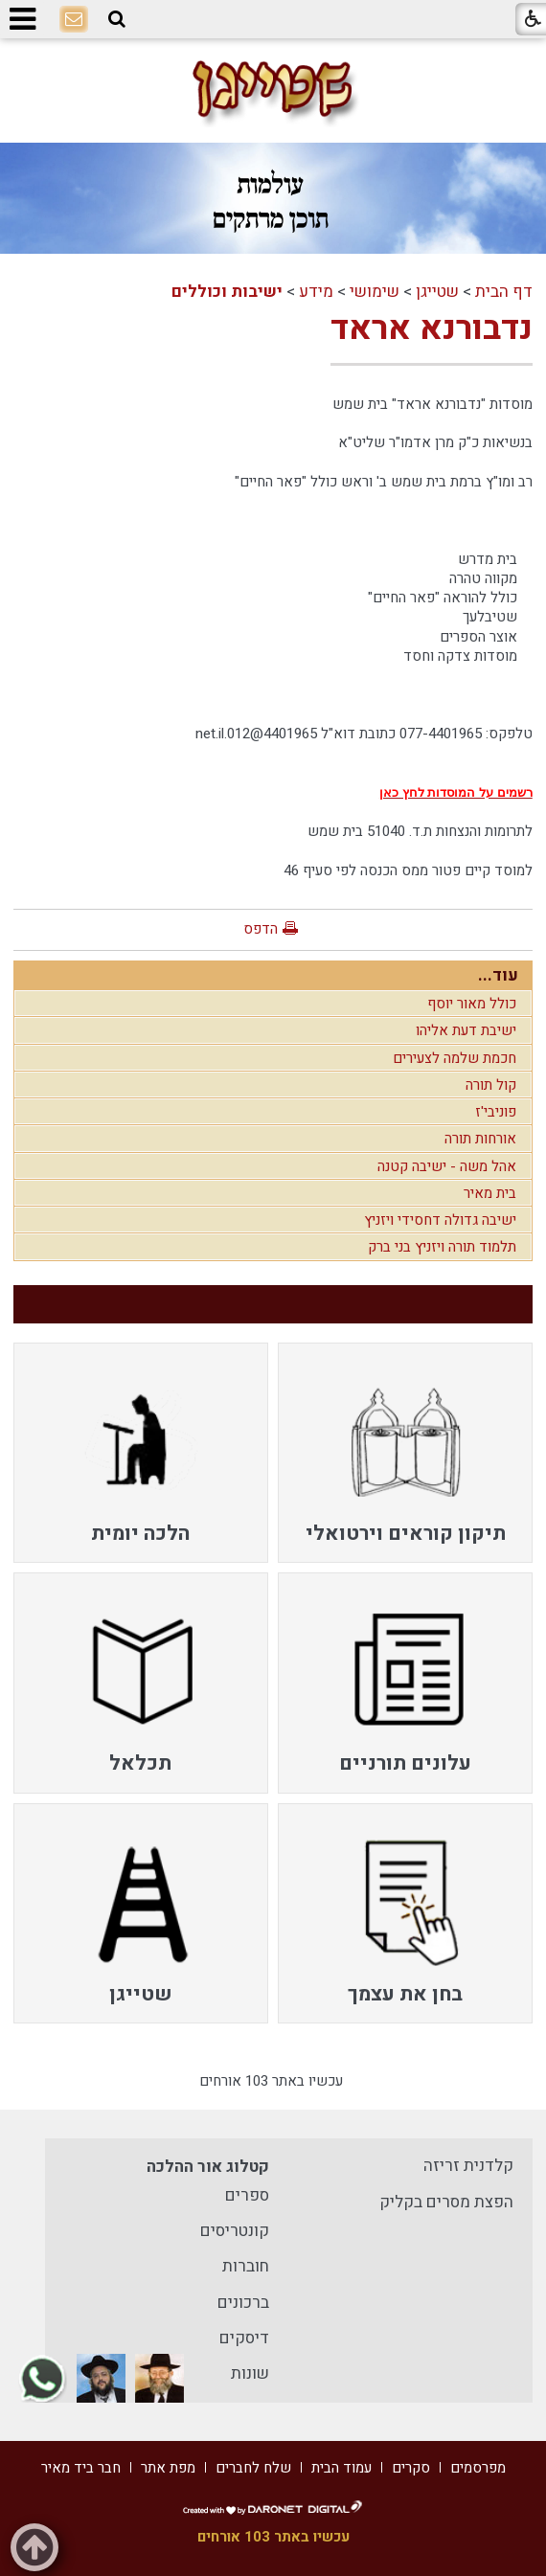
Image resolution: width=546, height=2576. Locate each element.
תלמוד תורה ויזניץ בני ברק (442, 1246)
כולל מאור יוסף (471, 1003)
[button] (116, 19)
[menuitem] (405, 1453)
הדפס (260, 928)
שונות (250, 2373)
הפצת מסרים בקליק (446, 2202)
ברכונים (243, 2303)
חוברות (245, 2266)
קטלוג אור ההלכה (208, 2167)
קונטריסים (234, 2231)
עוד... (498, 975)
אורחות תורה (480, 1138)
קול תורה (491, 1085)
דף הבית (504, 292)
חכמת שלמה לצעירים (454, 1058)
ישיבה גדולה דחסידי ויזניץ (440, 1220)
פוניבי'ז (495, 1111)
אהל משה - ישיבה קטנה (446, 1166)
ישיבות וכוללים (227, 292)
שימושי (374, 292)
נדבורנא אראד (431, 328)
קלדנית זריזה (468, 2166)
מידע (316, 292)
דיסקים (244, 2338)
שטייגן (437, 292)
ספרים (247, 2195)
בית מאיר (490, 1193)
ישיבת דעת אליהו (466, 1030)
